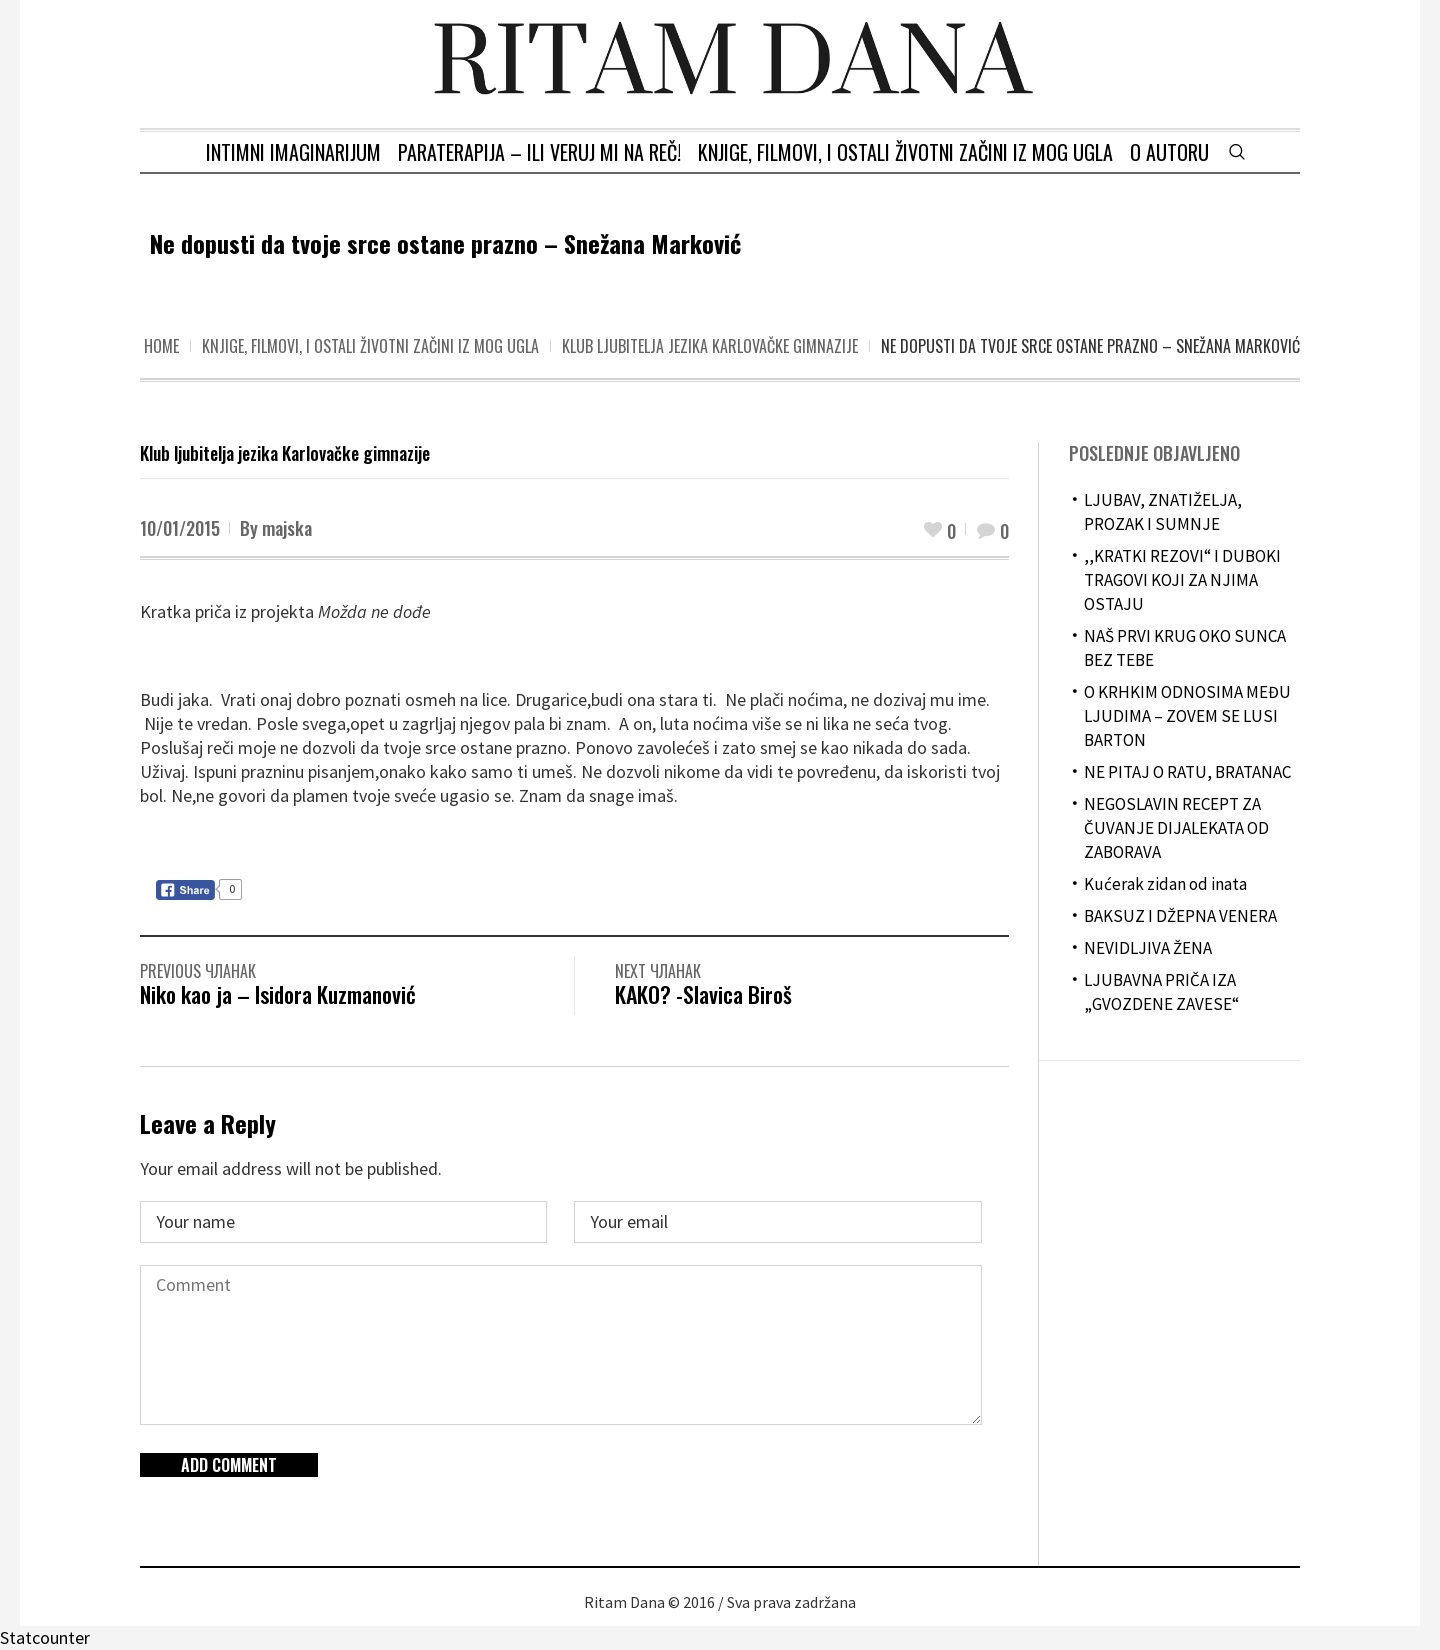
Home (161, 346)
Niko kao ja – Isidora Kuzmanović (278, 994)
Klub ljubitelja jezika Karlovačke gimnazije (710, 346)
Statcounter (45, 1637)
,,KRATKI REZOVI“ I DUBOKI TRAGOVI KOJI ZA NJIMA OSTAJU (1182, 580)
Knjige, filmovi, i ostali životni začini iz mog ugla (370, 346)
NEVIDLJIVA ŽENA (1148, 948)
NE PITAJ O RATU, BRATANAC (1187, 772)
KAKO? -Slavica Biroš (703, 994)
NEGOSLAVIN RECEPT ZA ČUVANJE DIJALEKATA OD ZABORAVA (1176, 828)
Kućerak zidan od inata (1165, 884)
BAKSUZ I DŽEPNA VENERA (1180, 916)
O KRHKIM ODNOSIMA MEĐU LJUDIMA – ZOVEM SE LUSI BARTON (1187, 716)
